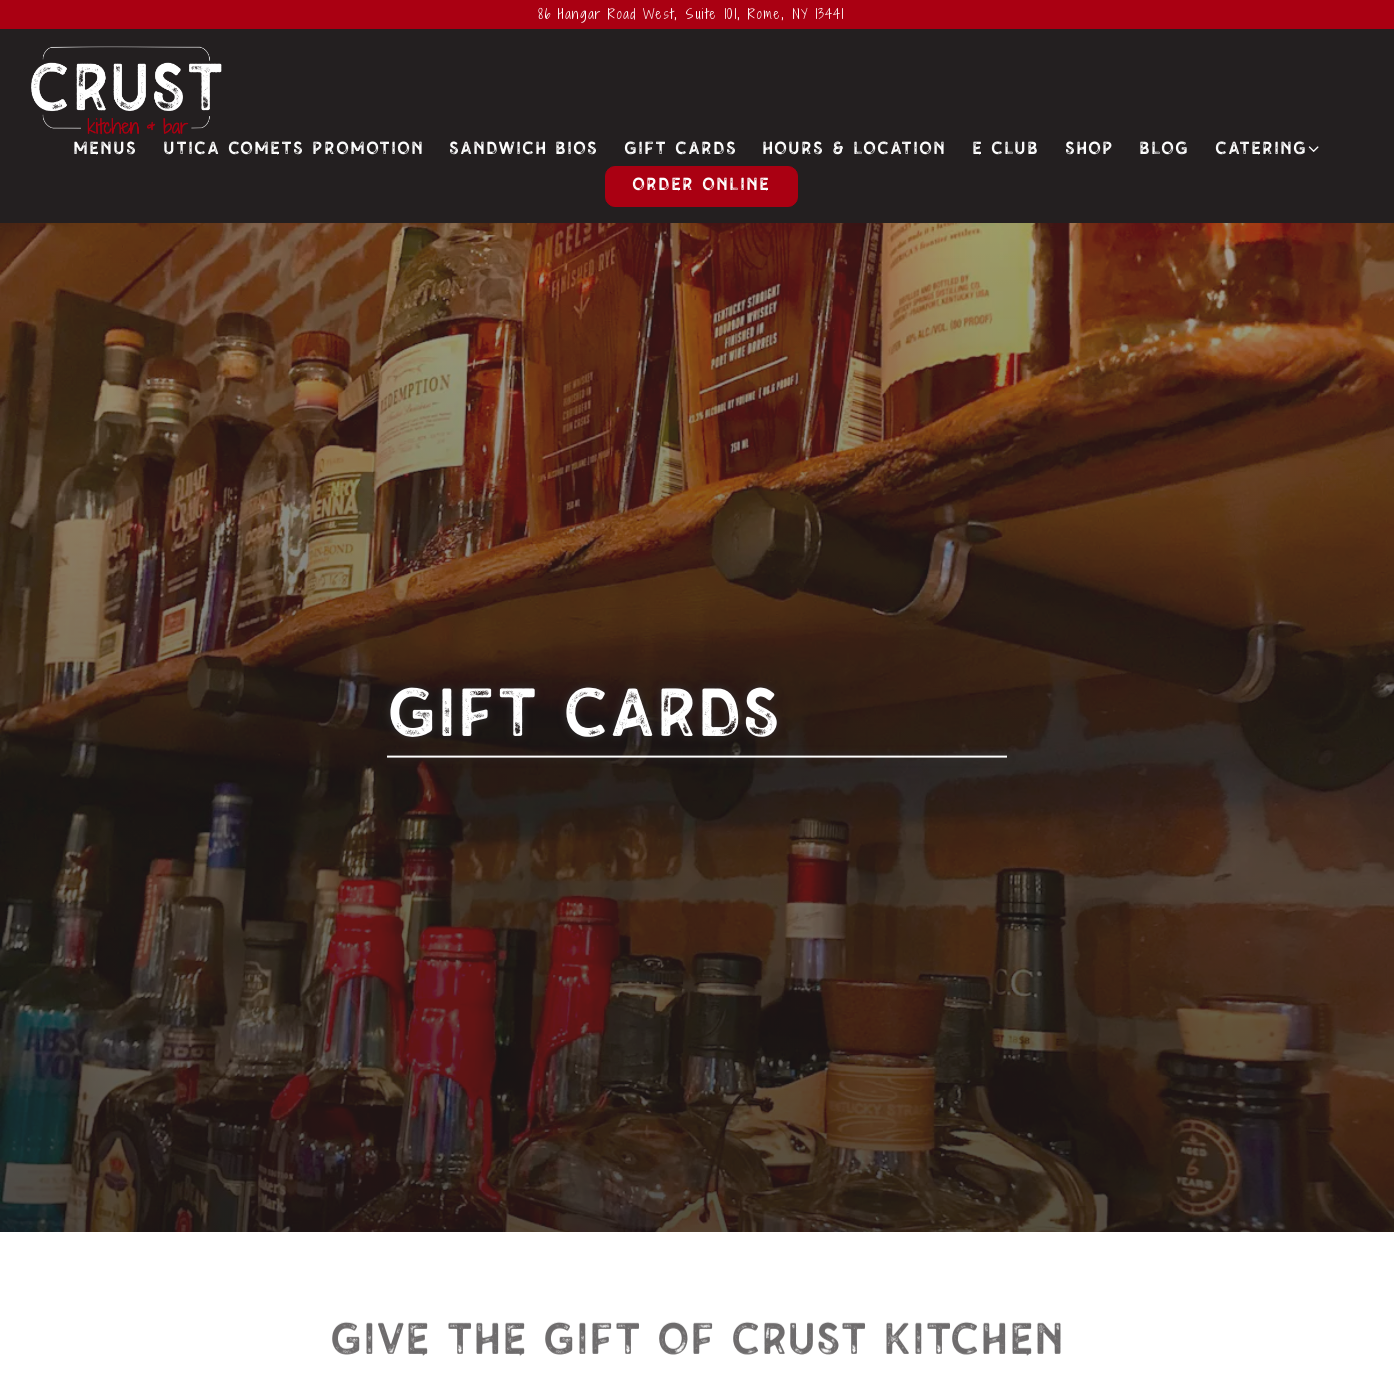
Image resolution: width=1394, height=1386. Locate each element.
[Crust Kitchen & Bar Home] (126, 90)
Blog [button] (1164, 149)
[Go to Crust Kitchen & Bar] (691, 14)
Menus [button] (105, 149)
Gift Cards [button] (680, 149)
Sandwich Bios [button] (523, 149)
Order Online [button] (701, 185)
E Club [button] (1005, 149)
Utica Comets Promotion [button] (293, 149)
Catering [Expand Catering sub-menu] (1268, 148)
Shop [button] (1089, 149)
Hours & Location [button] (854, 149)
